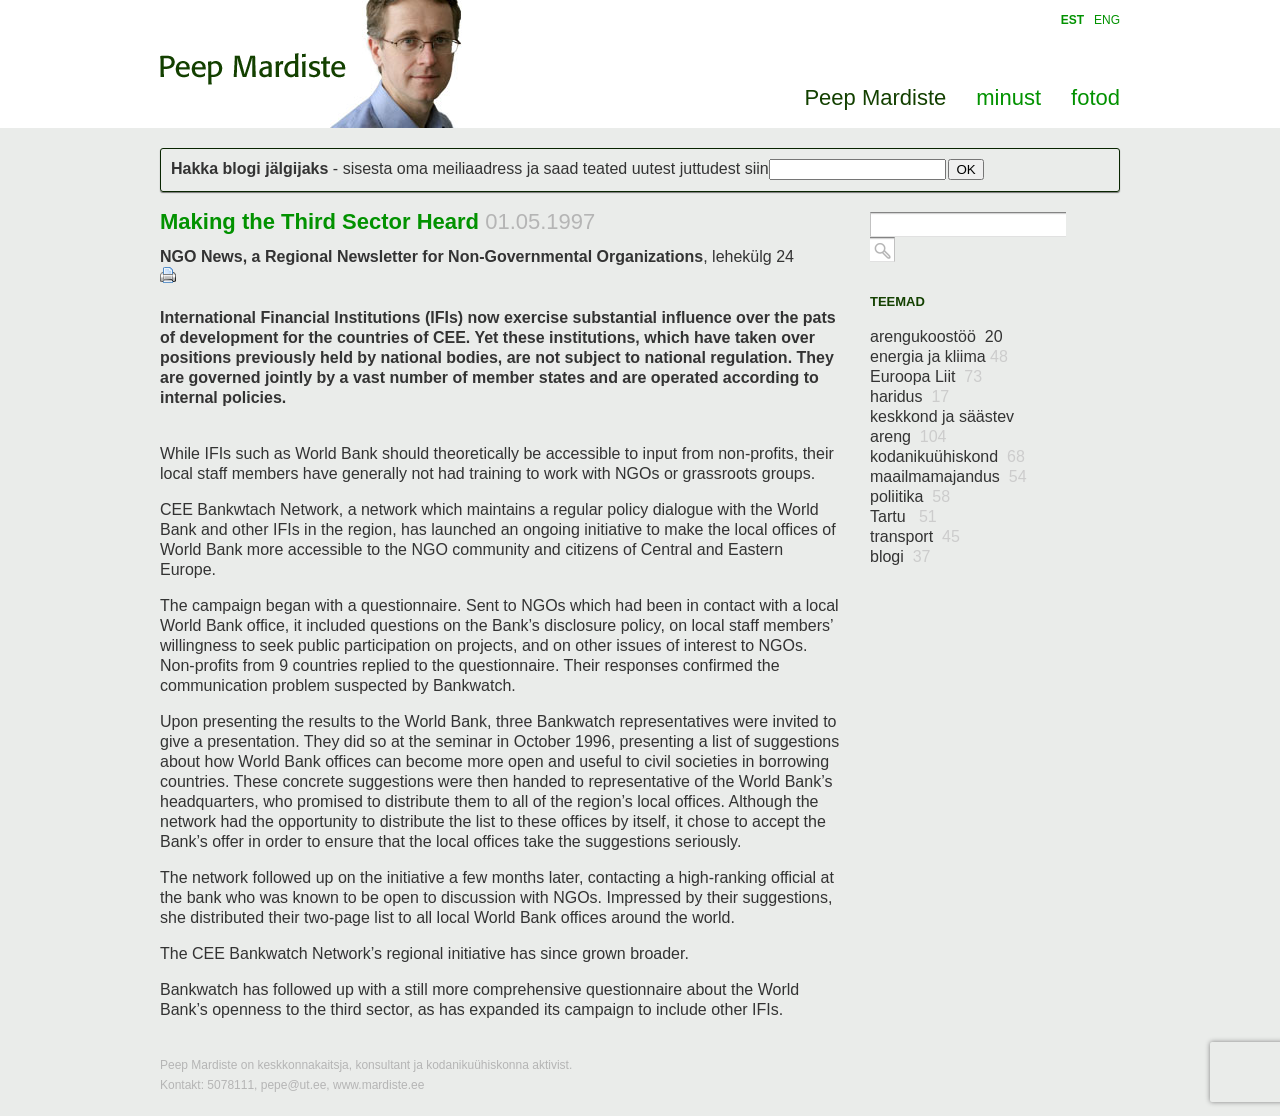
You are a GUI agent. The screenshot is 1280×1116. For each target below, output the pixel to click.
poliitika (910, 496)
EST (1072, 20)
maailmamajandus (948, 476)
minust (1008, 97)
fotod (1095, 97)
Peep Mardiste (253, 69)
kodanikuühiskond (947, 456)
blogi (900, 556)
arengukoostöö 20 (936, 336)
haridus (909, 396)
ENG (1107, 20)
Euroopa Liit (926, 376)
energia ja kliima (939, 356)
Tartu (903, 516)
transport (915, 536)
